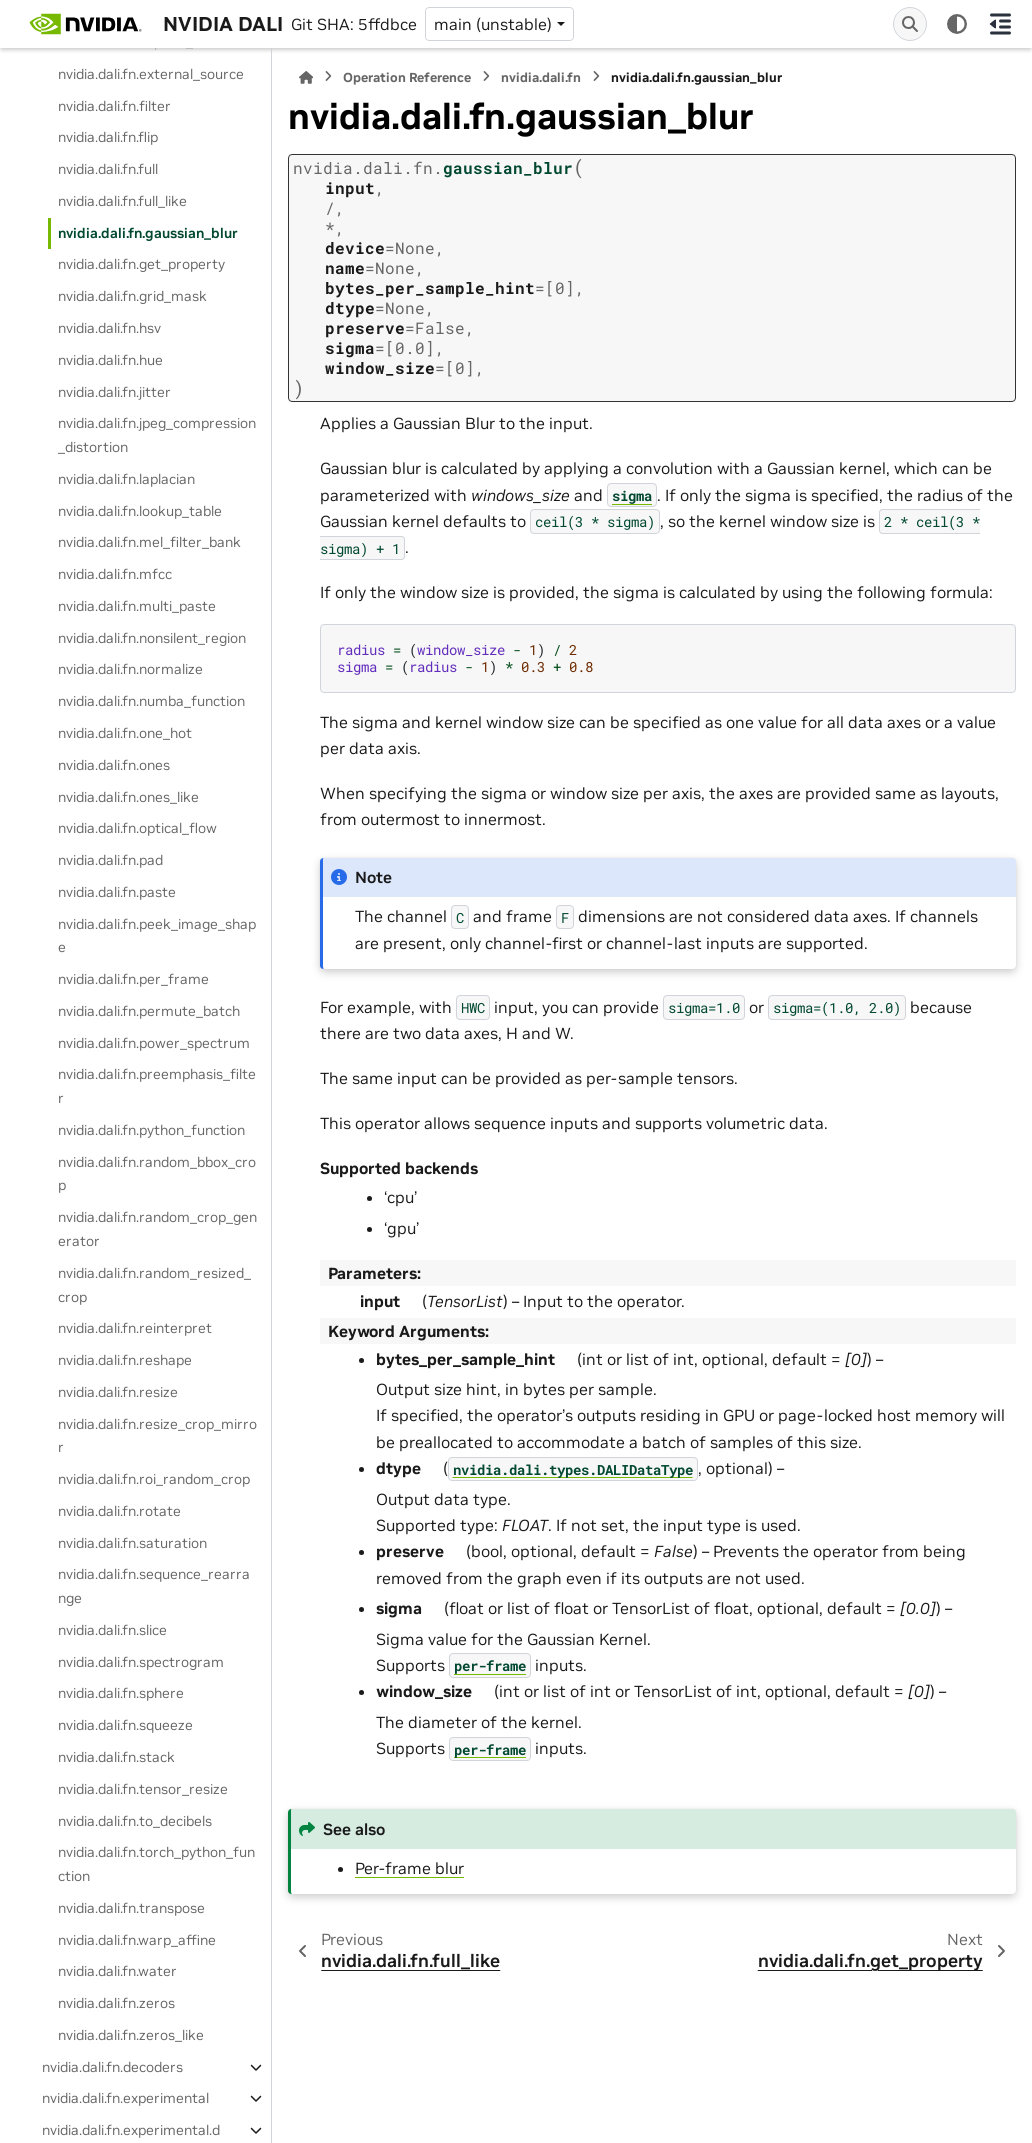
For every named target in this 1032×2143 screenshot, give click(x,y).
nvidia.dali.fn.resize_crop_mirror (157, 1436)
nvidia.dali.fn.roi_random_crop (154, 1479)
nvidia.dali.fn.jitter (114, 392)
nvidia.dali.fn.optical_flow (137, 828)
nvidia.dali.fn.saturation (132, 1543)
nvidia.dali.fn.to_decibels (135, 1821)
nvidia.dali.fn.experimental (125, 2098)
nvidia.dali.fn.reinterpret (135, 1328)
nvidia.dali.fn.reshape (125, 1360)
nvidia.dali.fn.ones (114, 765)
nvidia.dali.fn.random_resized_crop (154, 1285)
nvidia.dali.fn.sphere (121, 1693)
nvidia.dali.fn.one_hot (125, 733)
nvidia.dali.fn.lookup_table (140, 511)
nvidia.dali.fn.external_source (151, 74)
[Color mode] (957, 24)
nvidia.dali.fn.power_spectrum (154, 1043)
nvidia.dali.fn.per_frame (133, 979)
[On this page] (1000, 24)
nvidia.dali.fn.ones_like (128, 797)
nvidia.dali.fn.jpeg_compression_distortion (157, 435)
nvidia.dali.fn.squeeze (125, 1725)
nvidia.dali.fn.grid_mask (132, 296)
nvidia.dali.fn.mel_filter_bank (149, 542)
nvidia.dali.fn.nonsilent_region (152, 638)
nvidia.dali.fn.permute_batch (149, 1011)
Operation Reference (407, 77)
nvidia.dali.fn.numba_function (151, 701)
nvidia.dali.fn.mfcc (115, 574)
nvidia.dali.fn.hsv (109, 328)
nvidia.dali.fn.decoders (112, 2067)
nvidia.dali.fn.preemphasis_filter (157, 1086)
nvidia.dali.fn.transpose (131, 1908)
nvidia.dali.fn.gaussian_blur (148, 233)
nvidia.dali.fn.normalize (130, 669)
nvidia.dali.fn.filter (114, 106)
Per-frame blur (409, 1868)
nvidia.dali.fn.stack (116, 1757)
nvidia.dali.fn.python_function (151, 1130)
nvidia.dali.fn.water (117, 1971)
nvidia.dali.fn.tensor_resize (143, 1789)
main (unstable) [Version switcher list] (493, 24)
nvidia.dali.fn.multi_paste (137, 606)
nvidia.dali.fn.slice (112, 1630)
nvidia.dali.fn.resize (118, 1392)
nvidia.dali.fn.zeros (116, 2003)
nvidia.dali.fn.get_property (141, 264)
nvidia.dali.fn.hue (110, 360)
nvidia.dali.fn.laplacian (126, 479)
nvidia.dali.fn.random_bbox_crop (157, 1174)
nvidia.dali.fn (541, 77)
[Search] (910, 24)
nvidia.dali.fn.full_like (122, 201)
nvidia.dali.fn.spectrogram (141, 1662)
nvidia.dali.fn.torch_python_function (156, 1864)
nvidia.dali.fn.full (108, 169)
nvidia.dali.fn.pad (110, 860)
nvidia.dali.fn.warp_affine (137, 1940)
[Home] (306, 77)
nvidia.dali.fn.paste (117, 892)
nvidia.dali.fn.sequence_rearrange (154, 1586)
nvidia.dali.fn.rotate (119, 1511)
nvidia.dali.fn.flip (108, 137)
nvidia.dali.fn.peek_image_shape (157, 936)
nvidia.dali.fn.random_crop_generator (157, 1229)
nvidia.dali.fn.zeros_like (131, 2035)
